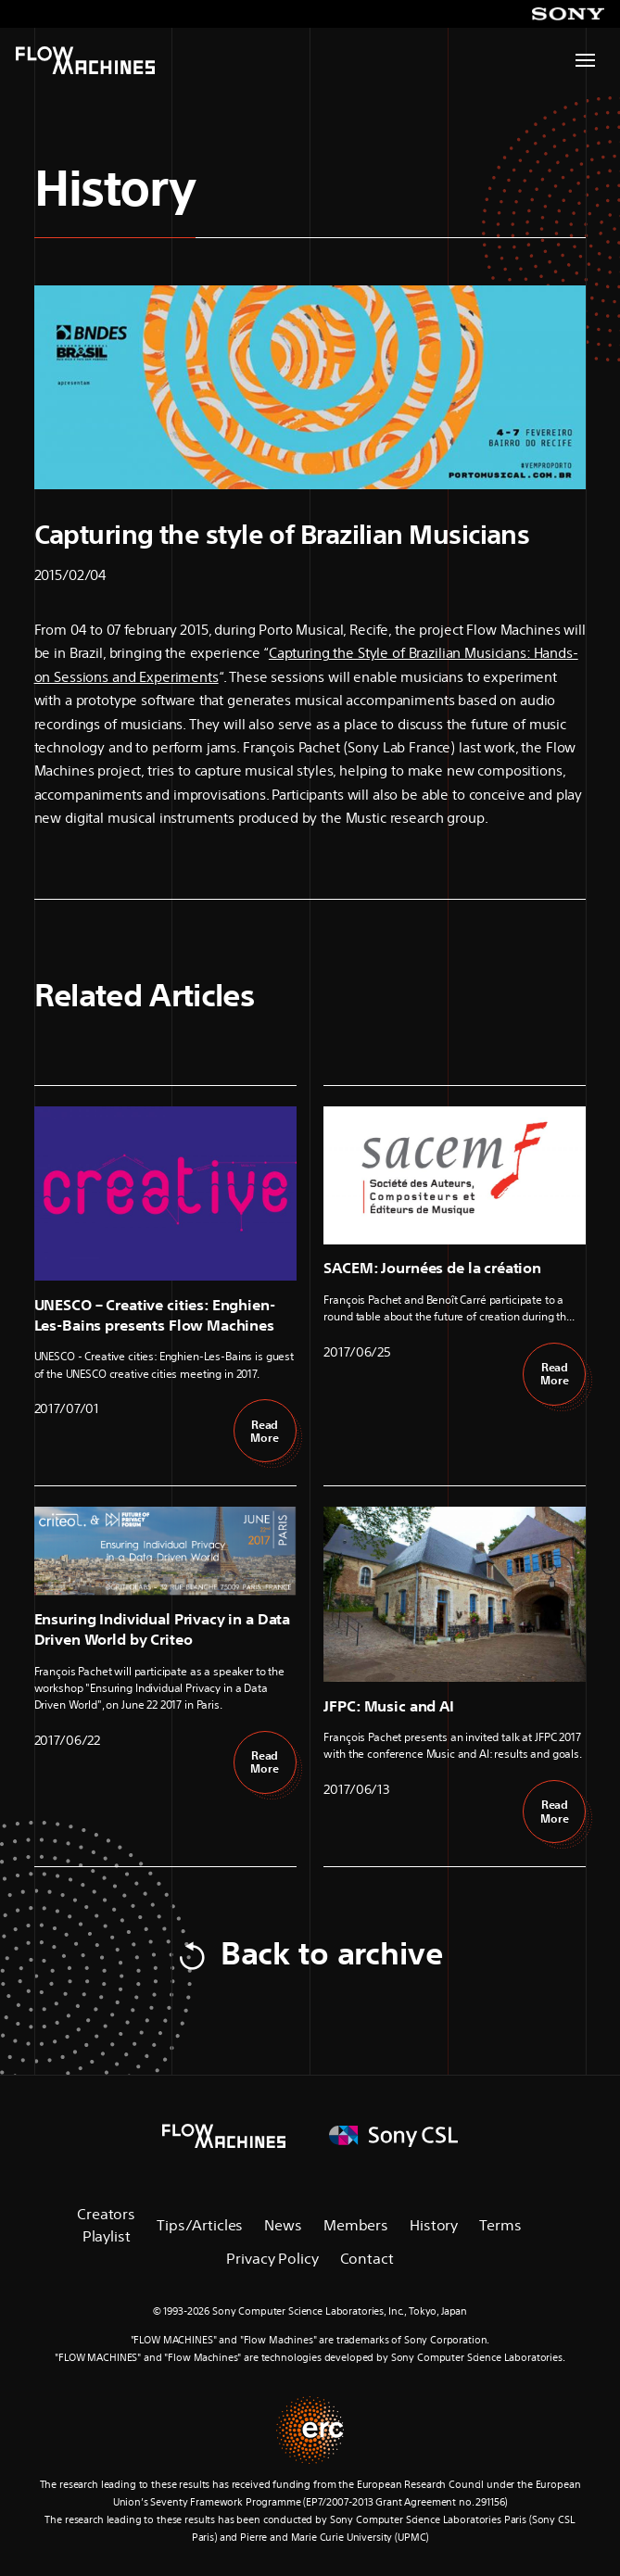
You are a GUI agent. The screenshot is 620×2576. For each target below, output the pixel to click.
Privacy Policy (272, 2258)
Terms (500, 2225)
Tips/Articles (200, 2225)
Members (355, 2225)
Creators (106, 2213)
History (115, 187)
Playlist (106, 2236)
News (282, 2225)
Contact (367, 2258)
